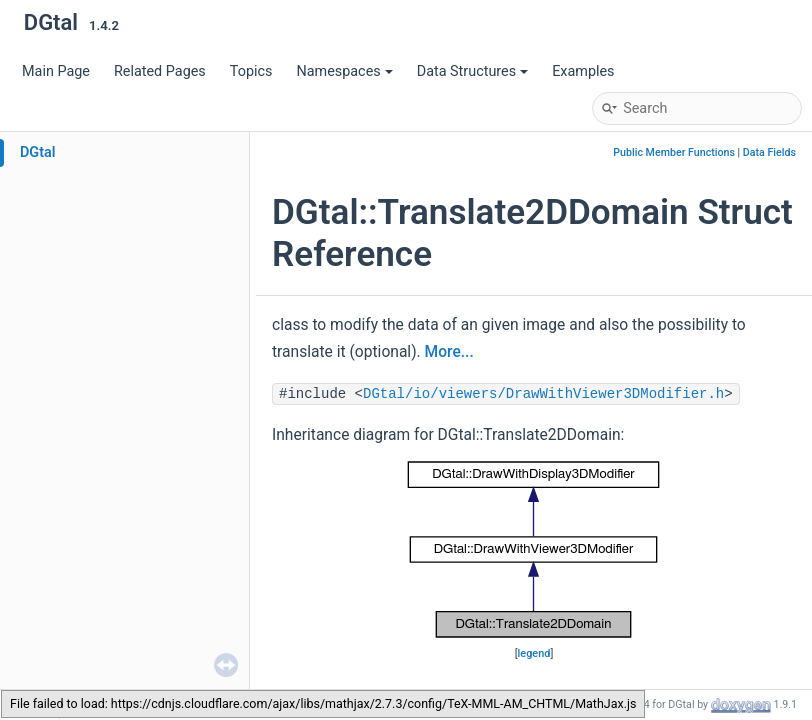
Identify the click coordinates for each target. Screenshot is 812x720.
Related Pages (160, 71)
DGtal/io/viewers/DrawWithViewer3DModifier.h (543, 394)
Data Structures (472, 71)
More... (449, 352)
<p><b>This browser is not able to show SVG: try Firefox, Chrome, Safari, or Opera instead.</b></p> (534, 549)
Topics (251, 71)
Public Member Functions (674, 152)
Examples (583, 71)
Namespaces (344, 71)
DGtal (38, 152)
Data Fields (769, 152)
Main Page (56, 71)
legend (534, 653)
